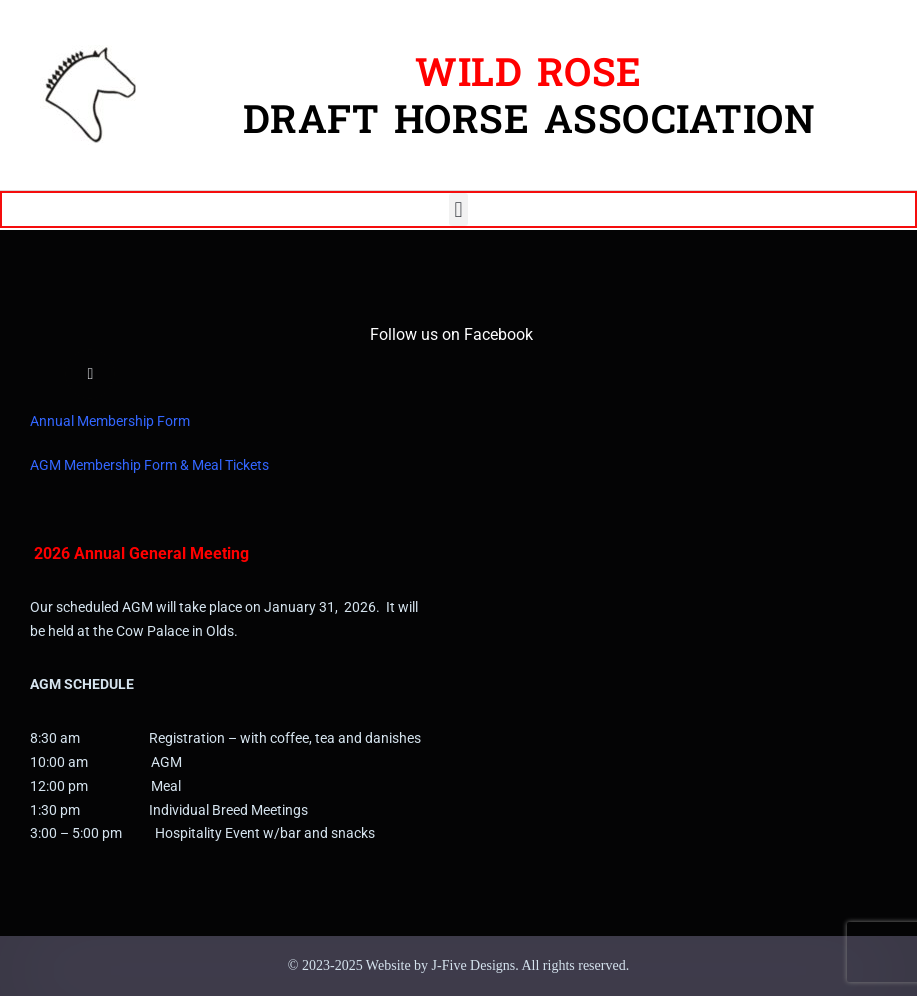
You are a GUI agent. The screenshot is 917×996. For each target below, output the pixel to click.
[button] (458, 209)
